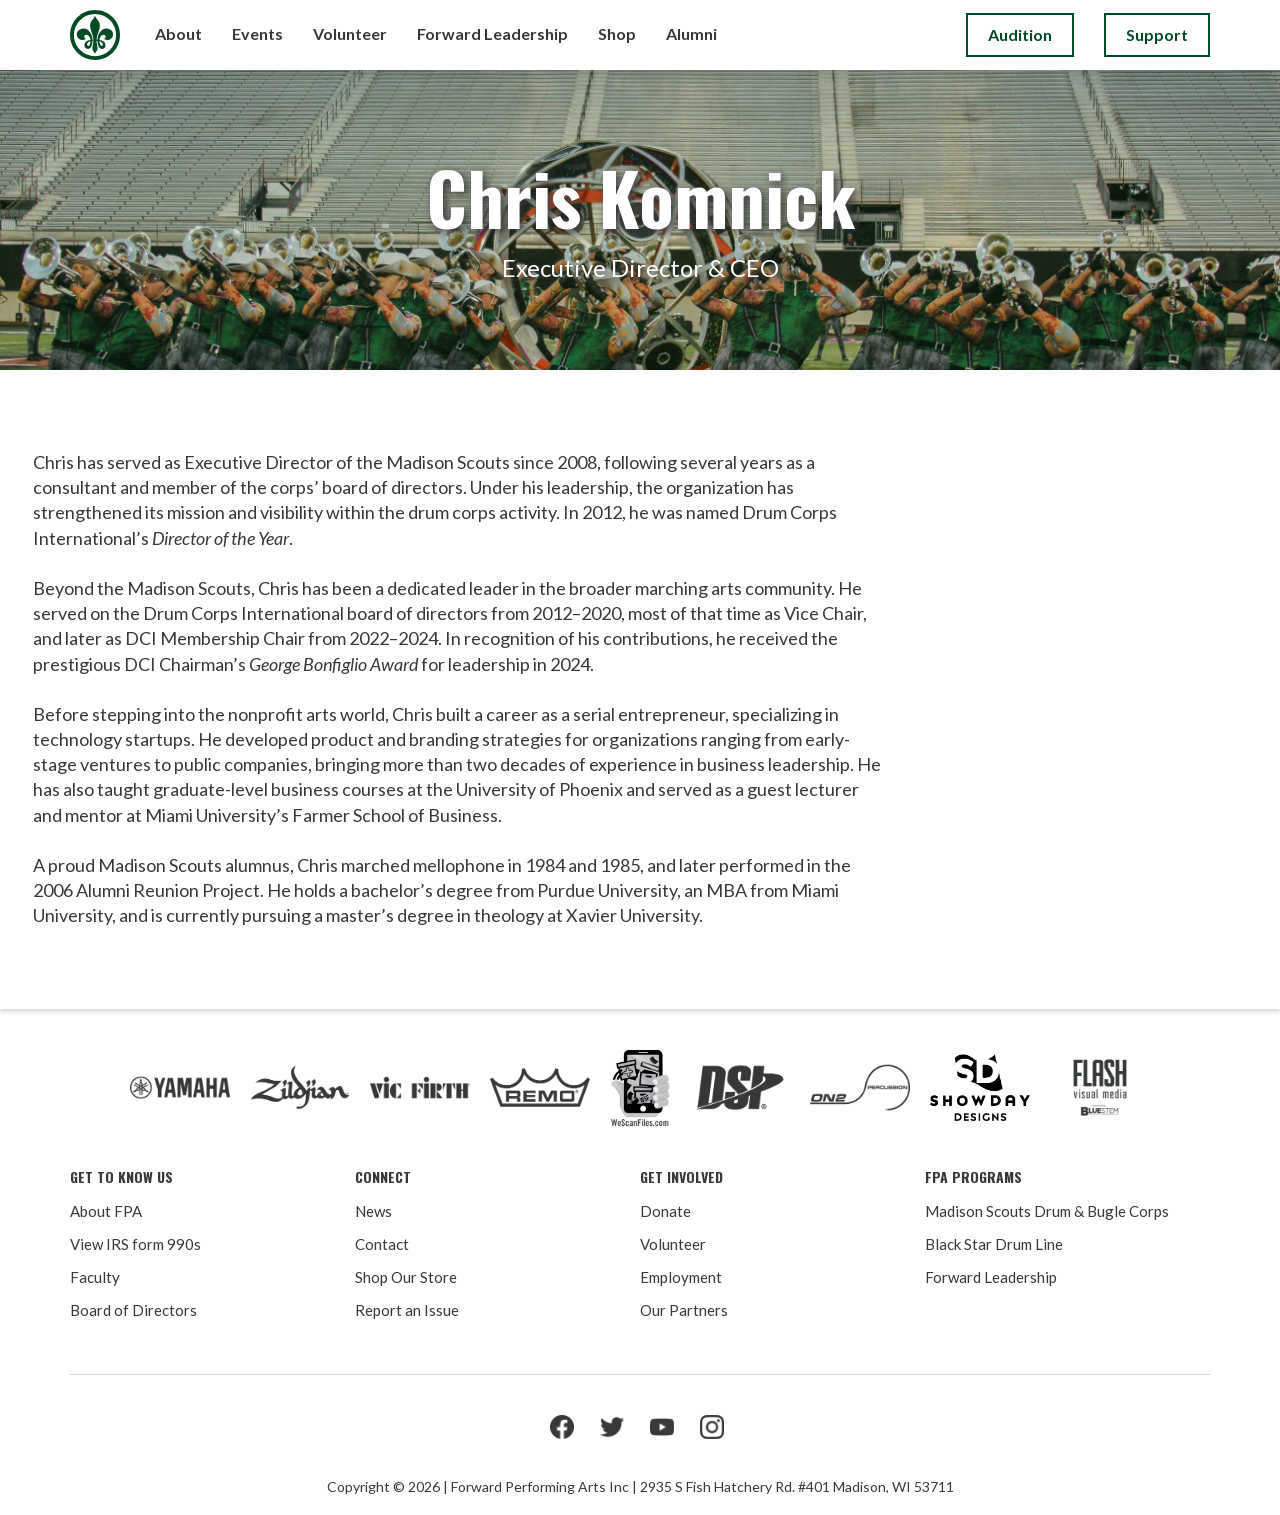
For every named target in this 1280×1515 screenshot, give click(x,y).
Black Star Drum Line (994, 1244)
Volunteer (673, 1244)
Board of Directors (133, 1310)
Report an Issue (407, 1310)
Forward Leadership (991, 1277)
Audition (1020, 34)
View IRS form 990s (135, 1244)
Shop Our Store (406, 1277)
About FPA (106, 1211)
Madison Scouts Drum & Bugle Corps (1047, 1211)
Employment (681, 1277)
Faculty (95, 1277)
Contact (382, 1244)
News (373, 1211)
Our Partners (684, 1310)
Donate (665, 1211)
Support (1157, 34)
